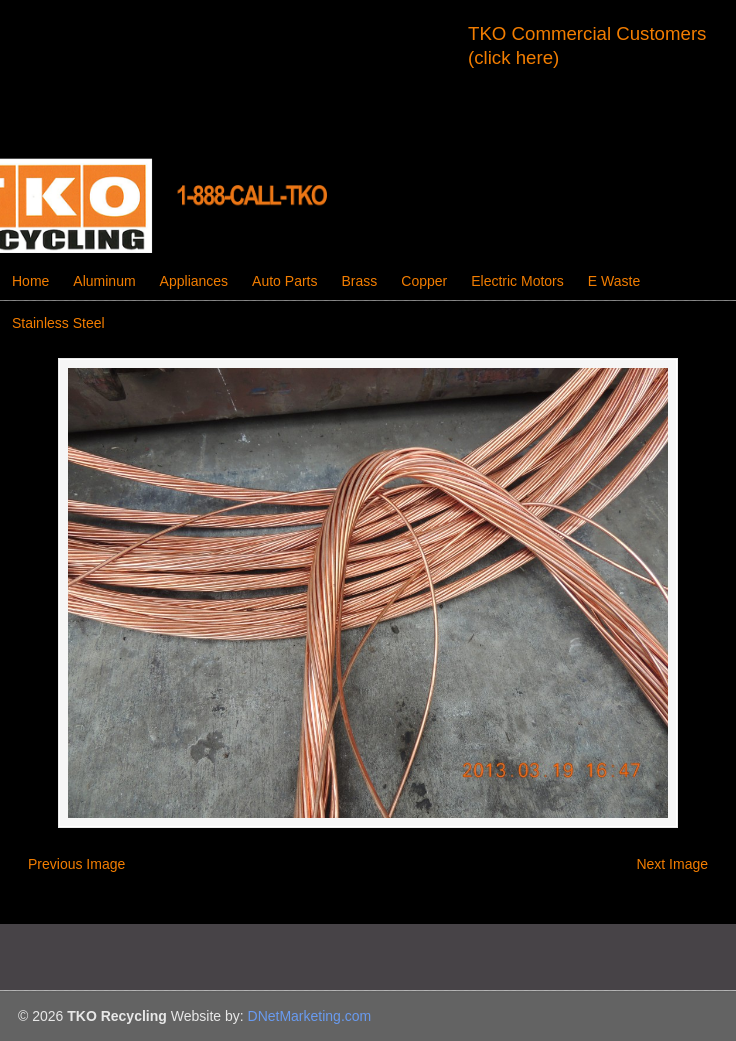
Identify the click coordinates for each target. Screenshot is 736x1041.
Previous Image (76, 864)
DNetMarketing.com (310, 1016)
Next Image (672, 864)
